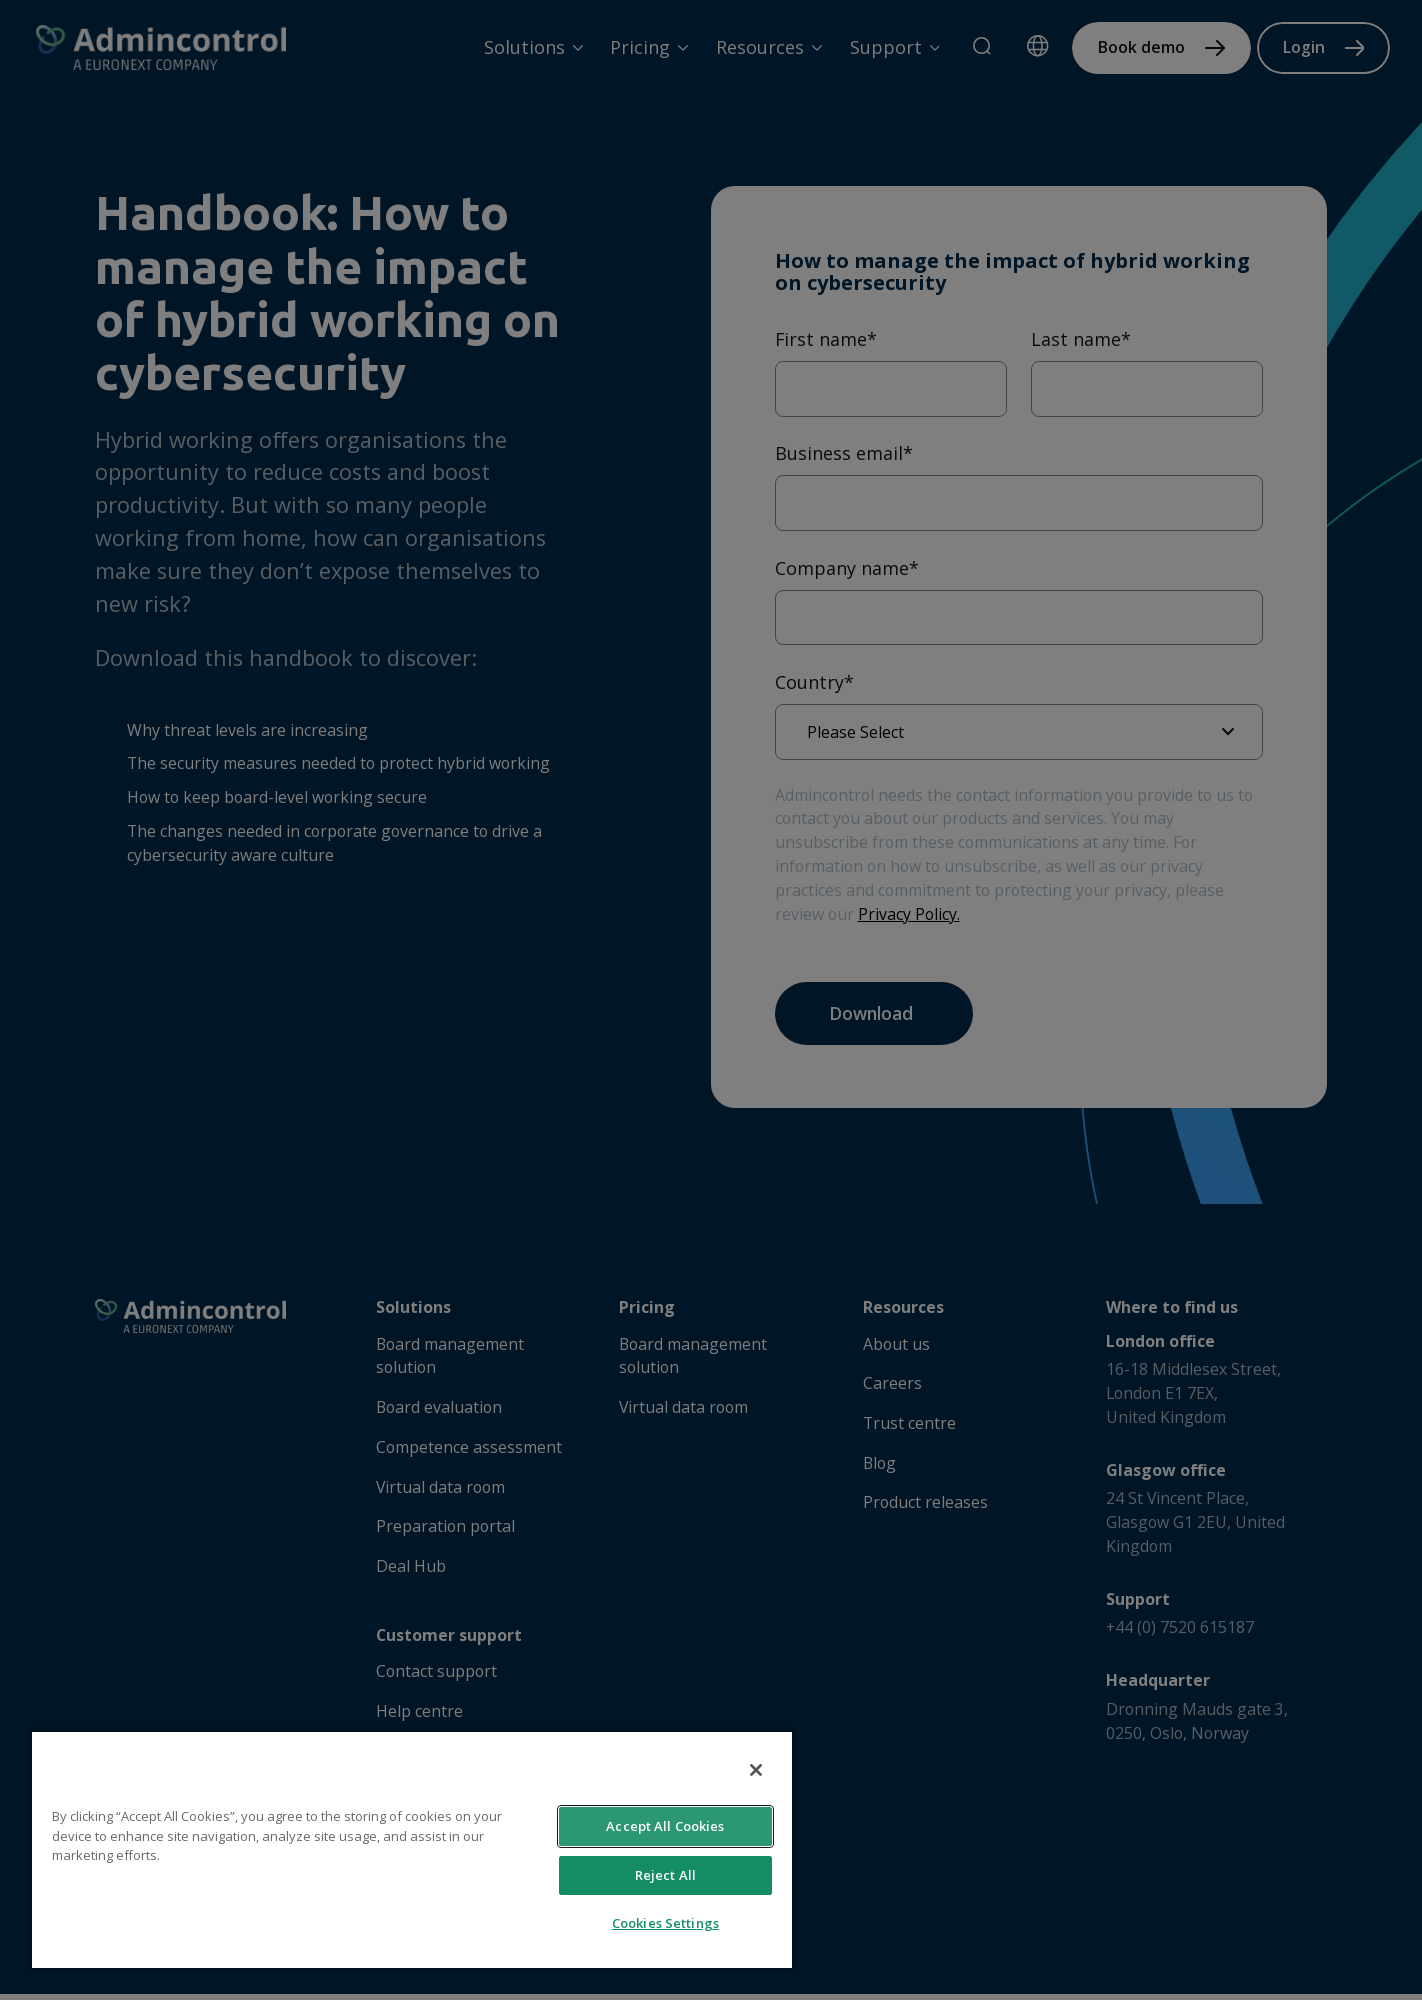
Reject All (665, 1875)
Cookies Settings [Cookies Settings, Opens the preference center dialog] (665, 1923)
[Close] (756, 1770)
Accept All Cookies (665, 1826)
